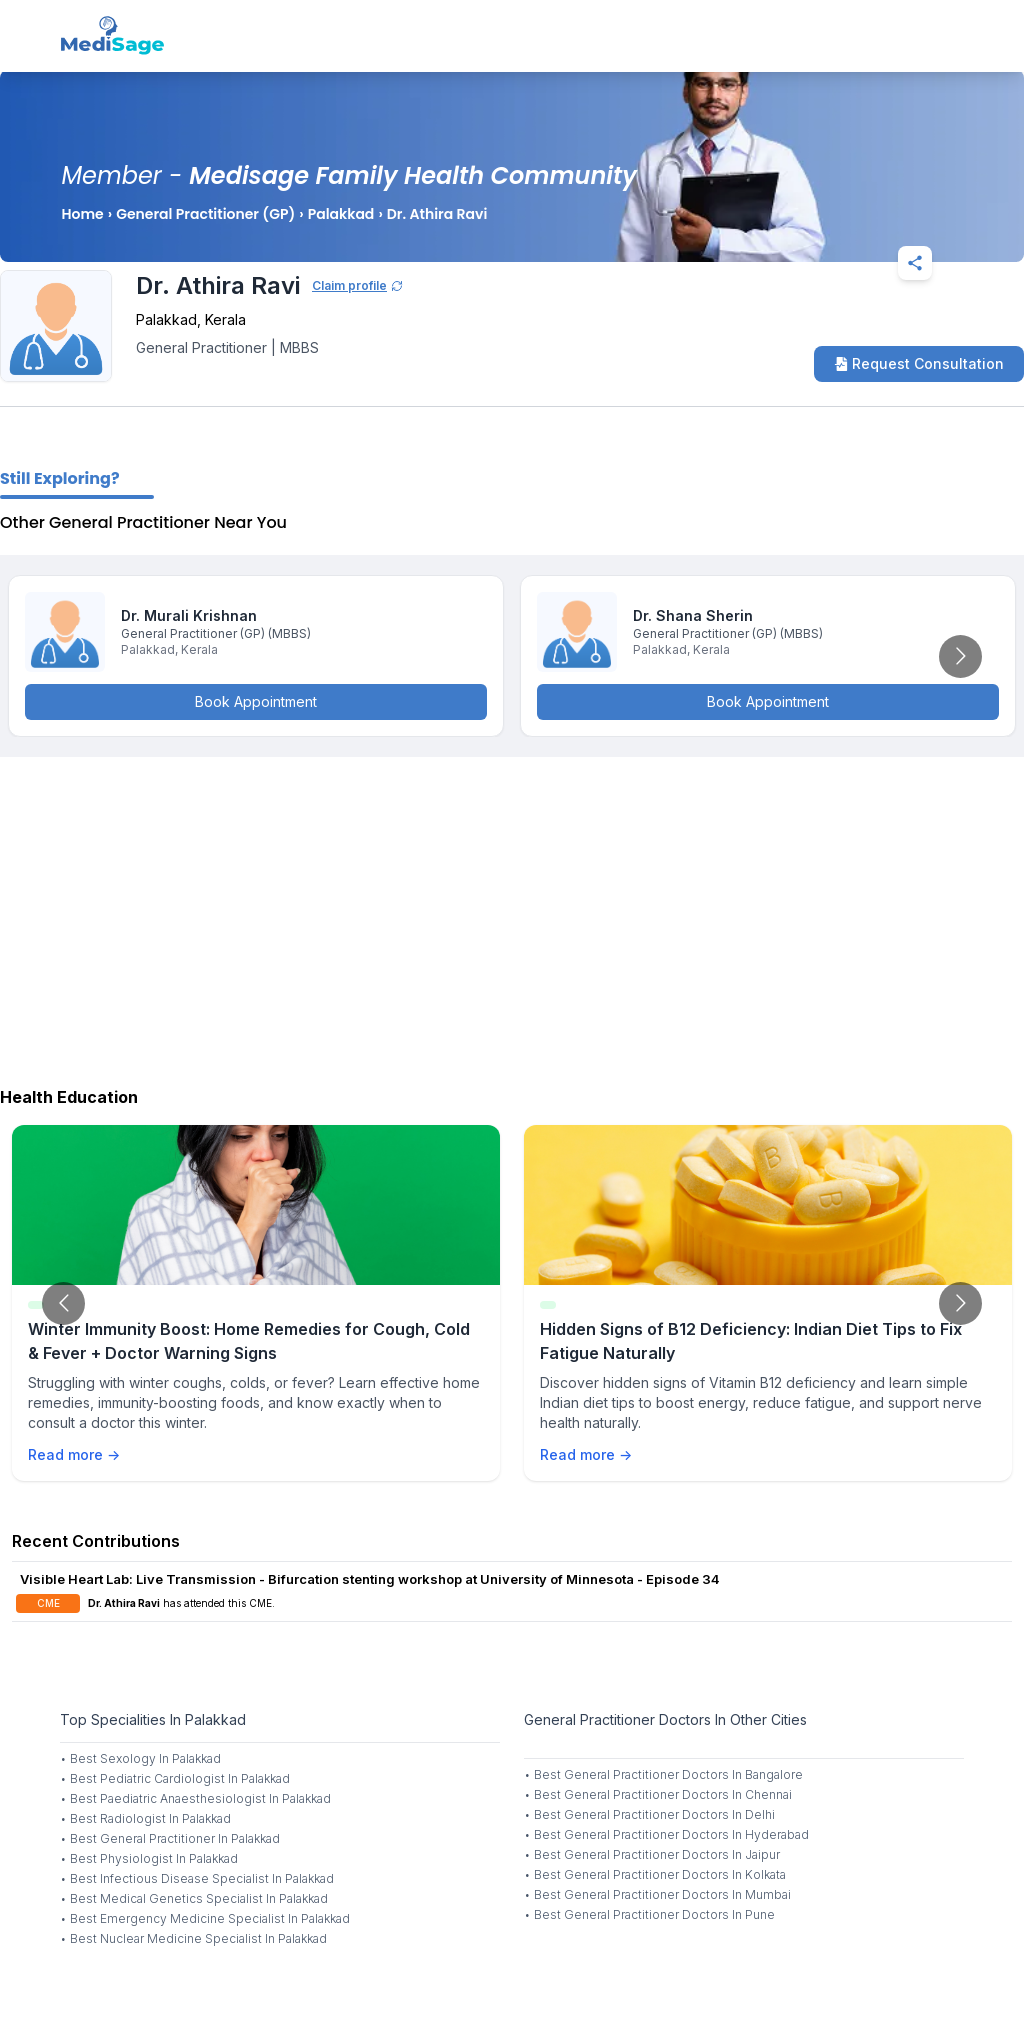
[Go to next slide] (960, 656)
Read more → (74, 1454)
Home (82, 214)
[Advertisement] (512, 917)
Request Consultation (919, 363)
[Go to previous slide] (63, 1303)
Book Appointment (256, 701)
